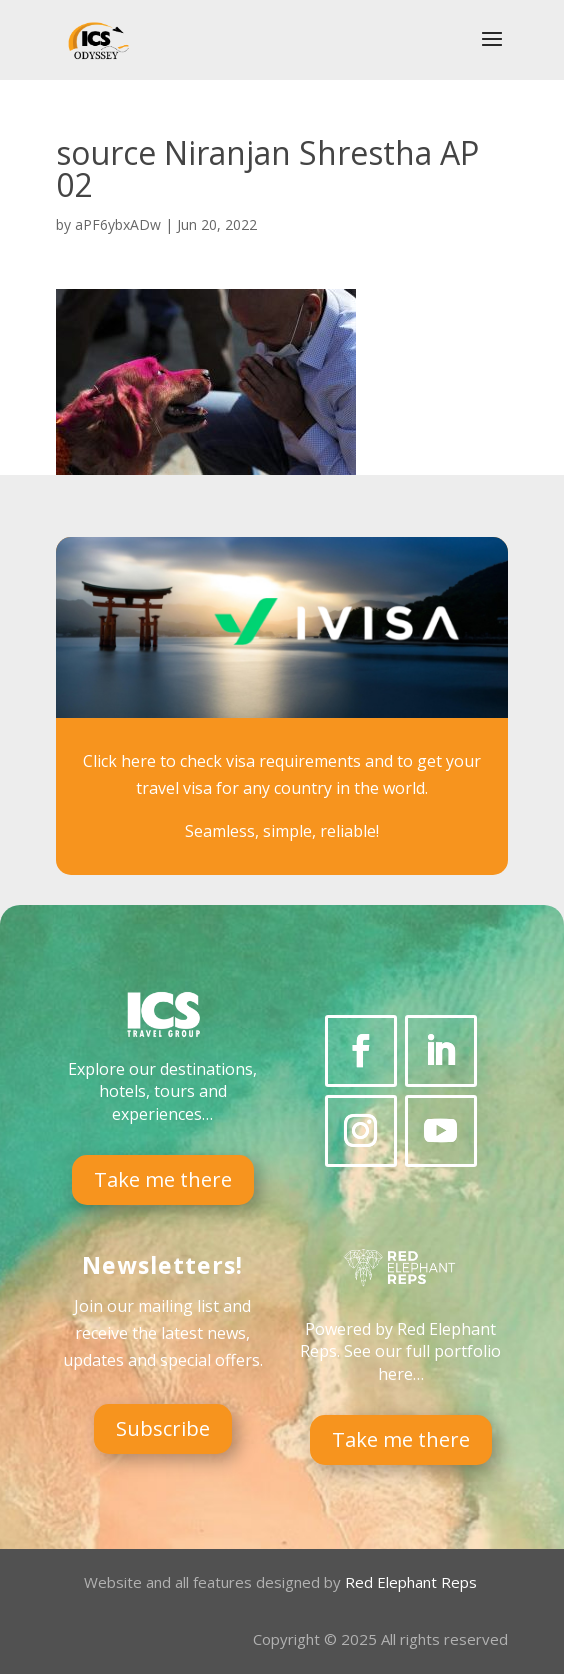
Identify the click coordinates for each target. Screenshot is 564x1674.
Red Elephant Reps (413, 1582)
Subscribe (163, 1428)
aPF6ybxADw (118, 224)
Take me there (163, 1179)
